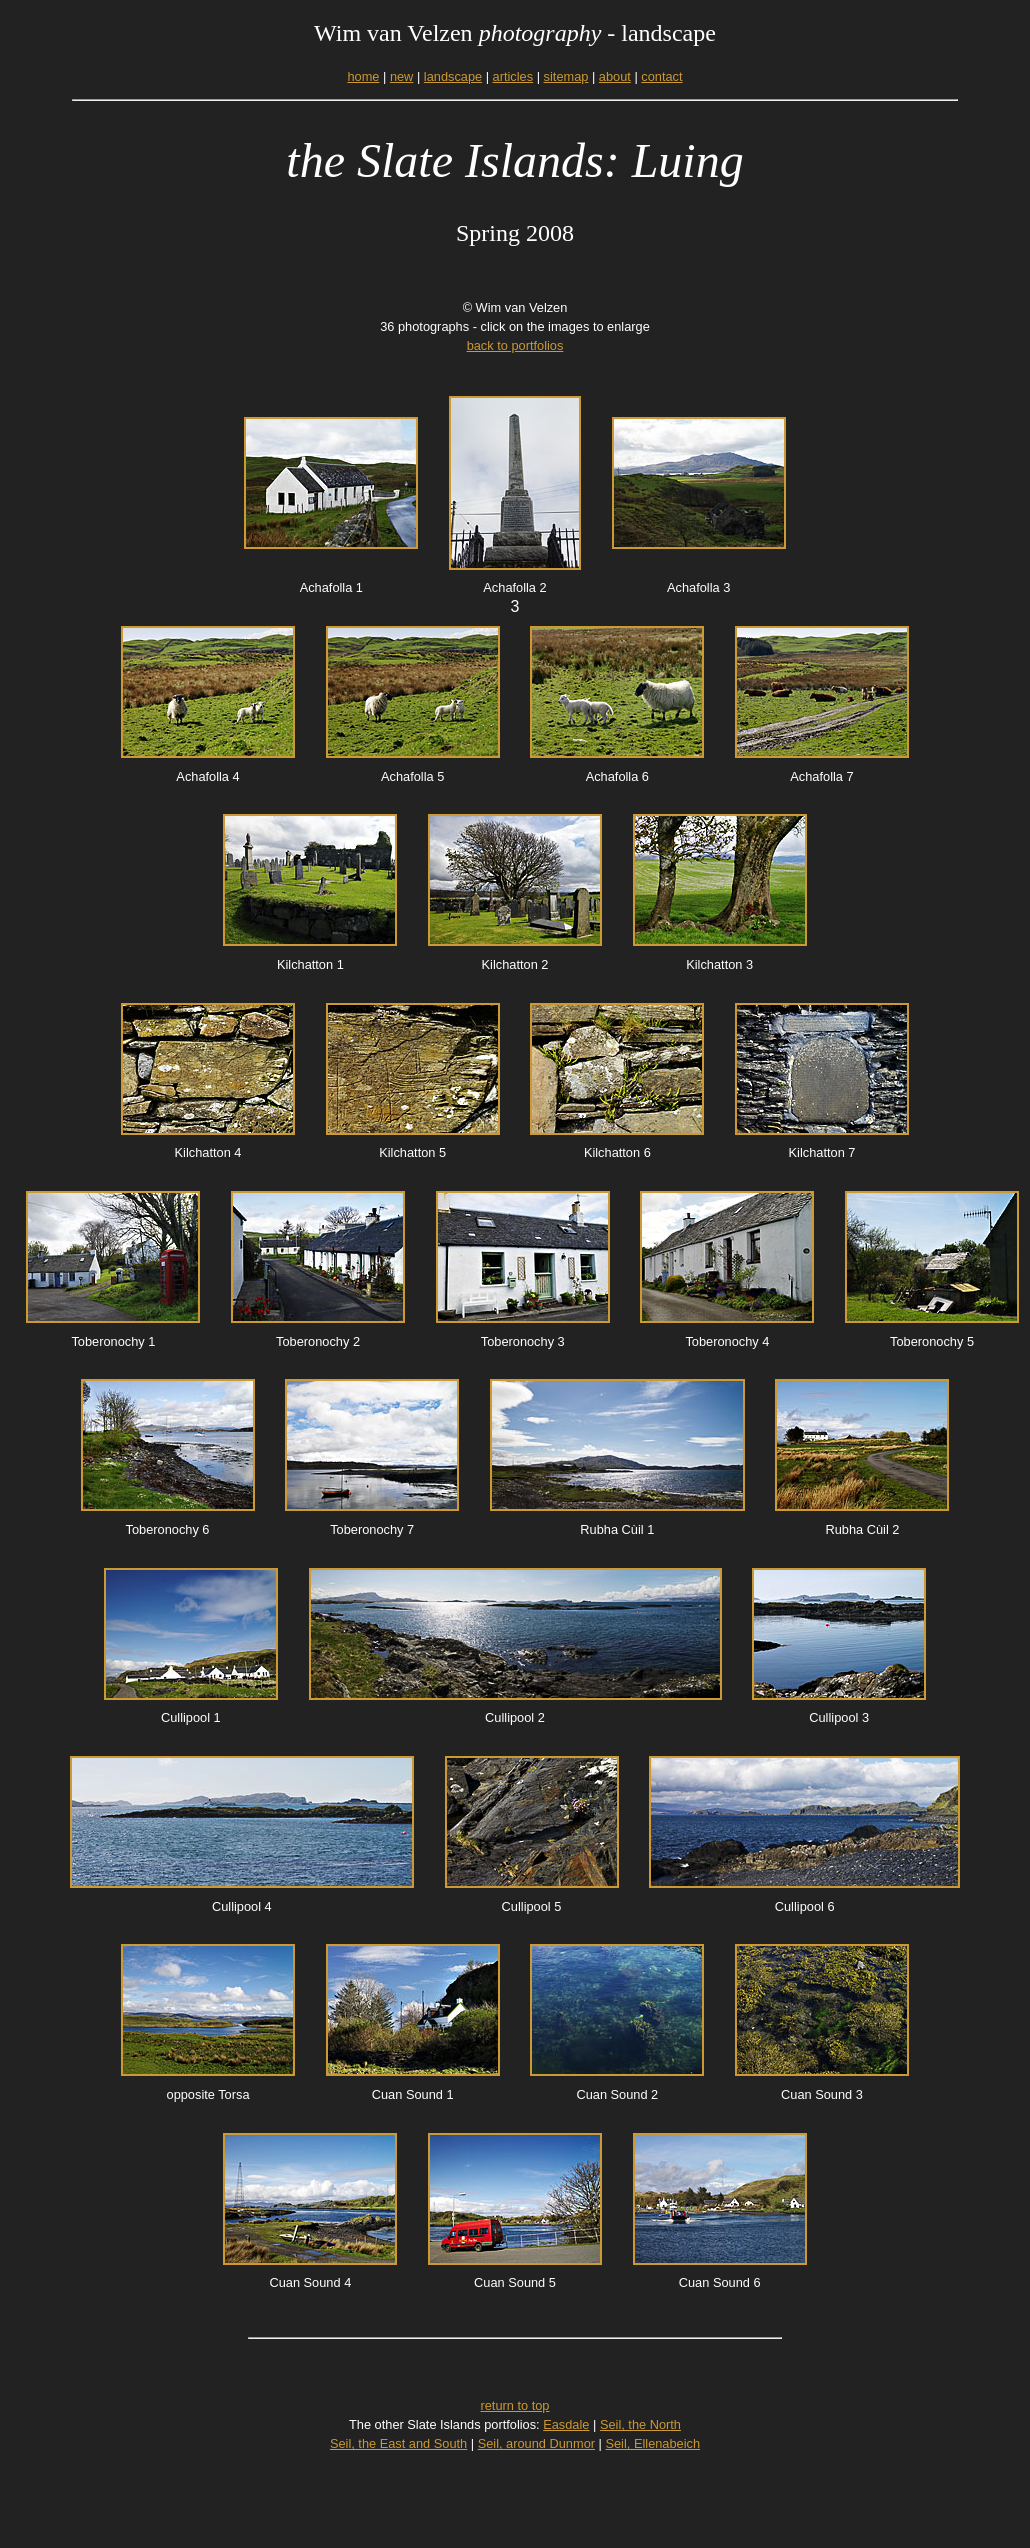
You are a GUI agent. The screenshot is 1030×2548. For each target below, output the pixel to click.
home (363, 76)
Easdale (566, 2424)
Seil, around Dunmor (536, 2443)
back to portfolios (515, 345)
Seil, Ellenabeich (652, 2443)
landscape (453, 76)
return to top (514, 2405)
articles (513, 76)
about (615, 76)
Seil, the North (640, 2424)
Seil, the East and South (398, 2443)
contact (661, 76)
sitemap (566, 76)
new (401, 76)
